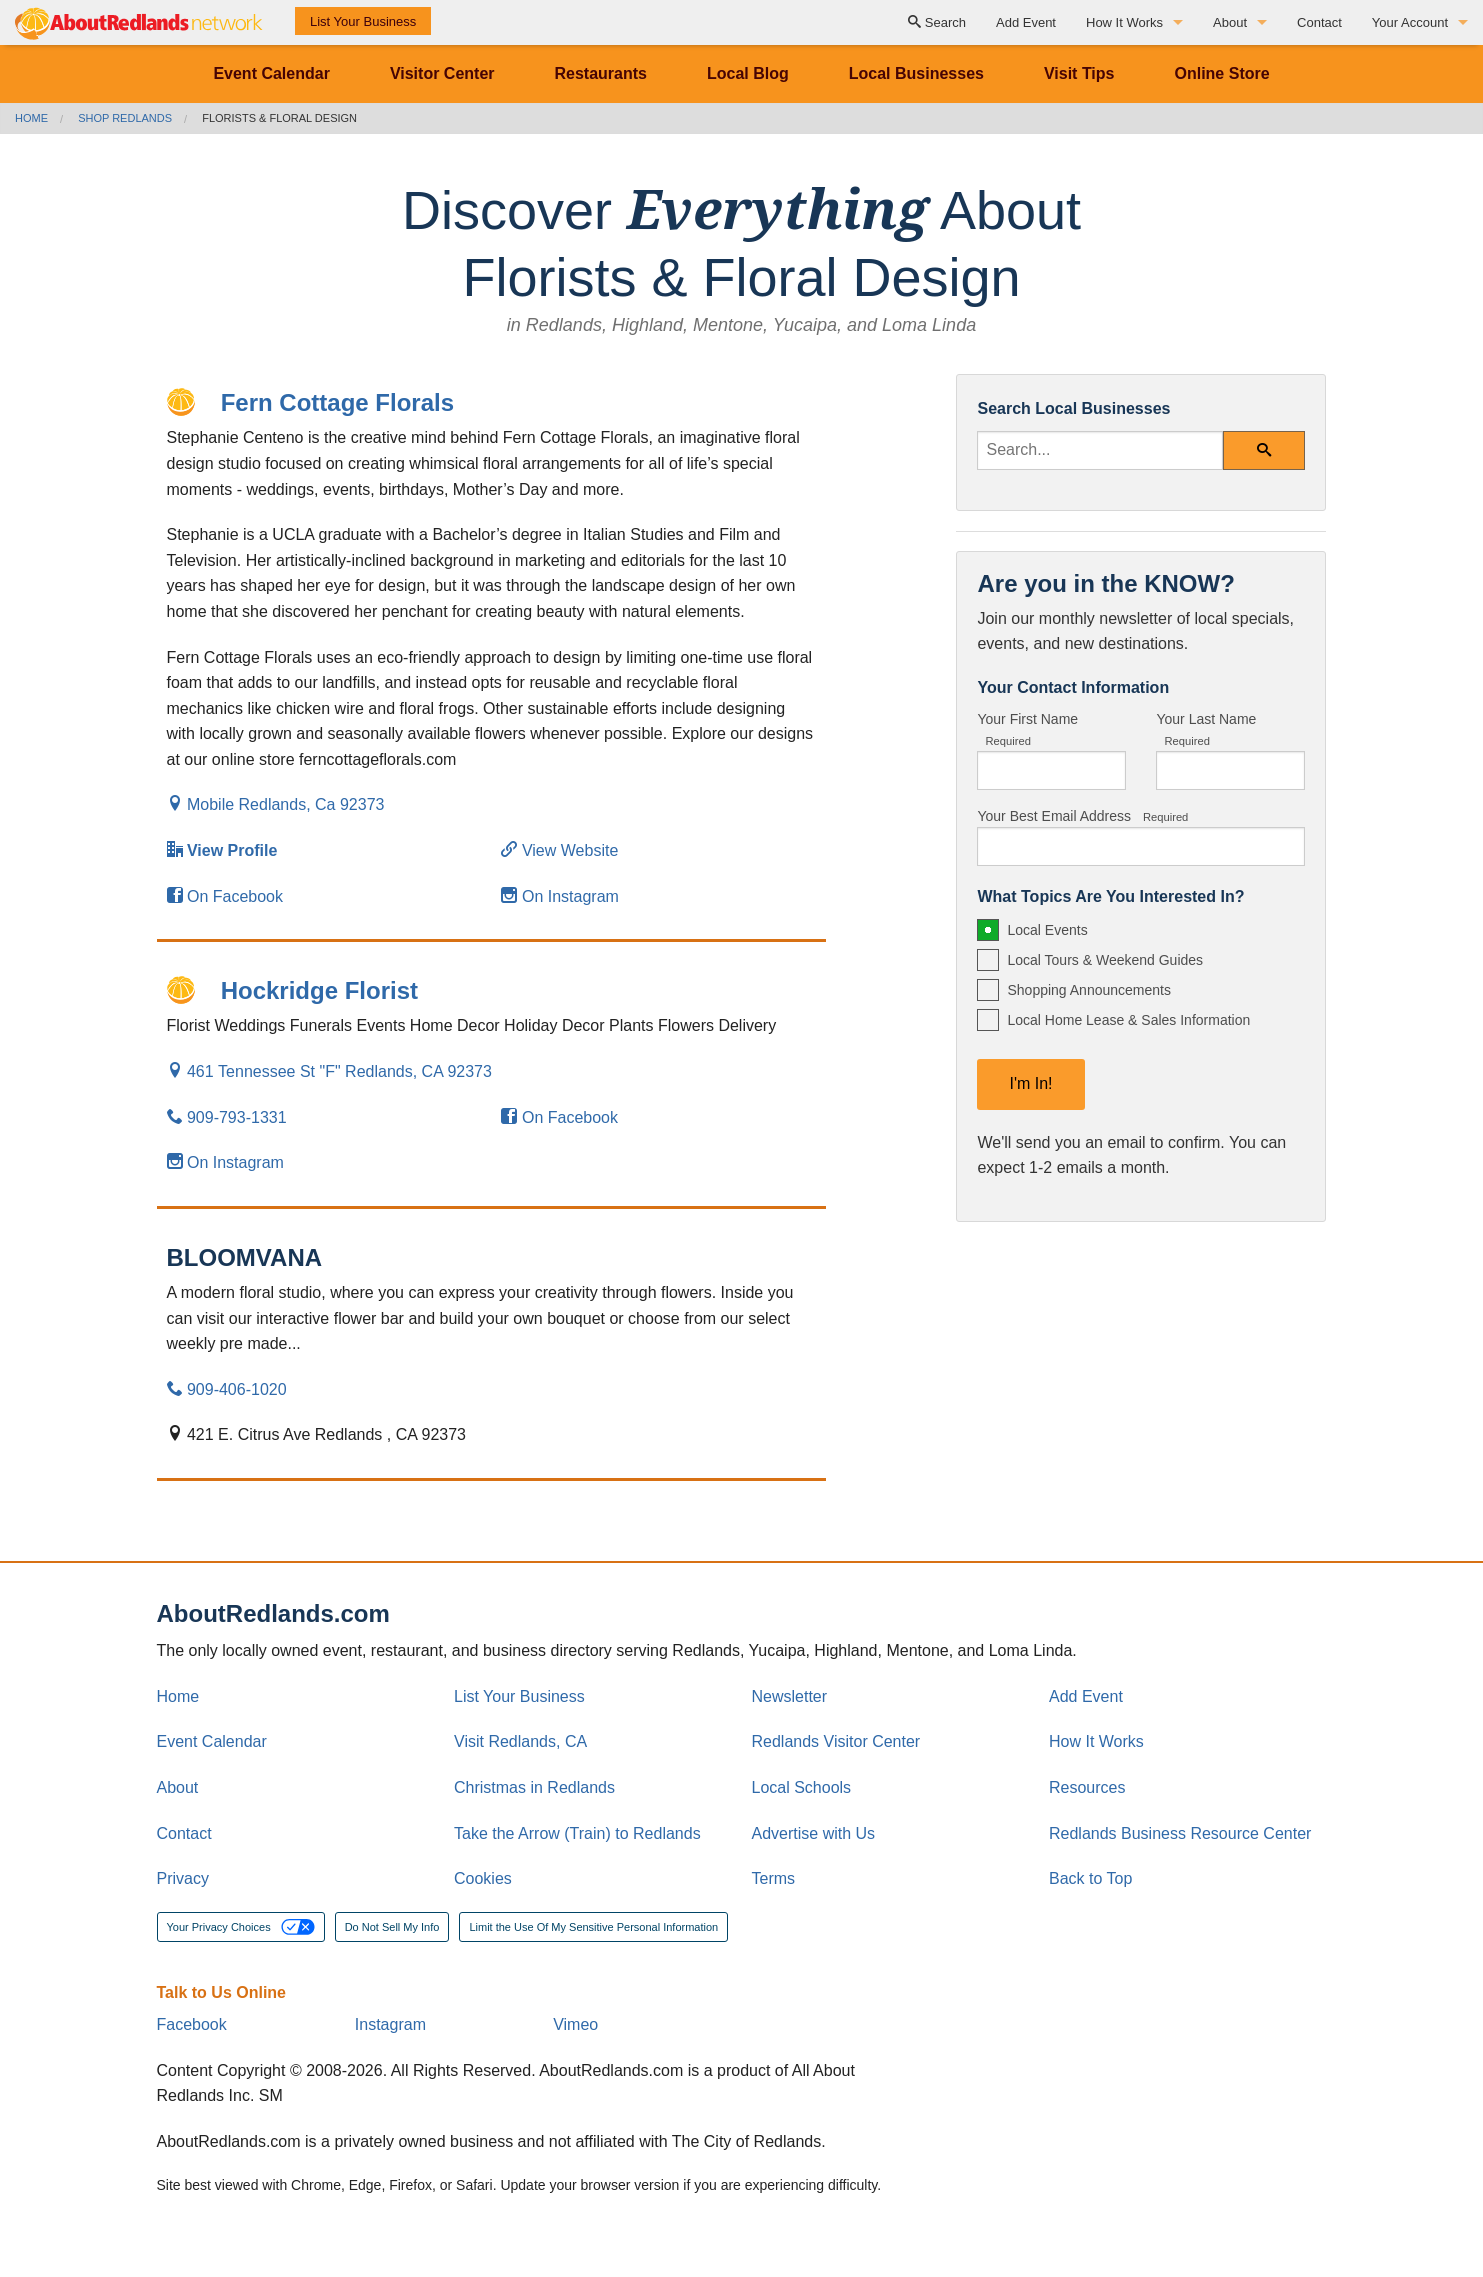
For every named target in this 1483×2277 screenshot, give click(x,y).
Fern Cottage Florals (337, 402)
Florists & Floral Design (279, 118)
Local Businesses (916, 73)
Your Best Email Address (1082, 816)
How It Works (1124, 22)
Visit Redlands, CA (520, 1741)
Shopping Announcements (1088, 990)
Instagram (390, 2024)
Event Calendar (271, 73)
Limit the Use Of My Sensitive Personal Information (593, 1927)
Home (31, 118)
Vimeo (575, 2024)
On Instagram (559, 896)
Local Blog (748, 73)
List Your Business (363, 21)
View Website (559, 850)
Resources (1087, 1787)
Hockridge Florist (319, 990)
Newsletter (790, 1696)
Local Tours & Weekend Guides (1105, 960)
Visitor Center (442, 73)
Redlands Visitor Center (836, 1741)
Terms (774, 1878)
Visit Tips (1079, 73)
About (1230, 22)
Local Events (1047, 930)
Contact (1319, 22)
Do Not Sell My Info (392, 1927)
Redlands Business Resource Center (1180, 1833)
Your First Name (1027, 729)
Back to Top (1090, 1878)
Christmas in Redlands (534, 1787)
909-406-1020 (227, 1389)
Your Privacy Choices (241, 1927)
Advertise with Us (814, 1833)
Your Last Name (1206, 729)
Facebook (192, 2024)
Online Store (1221, 73)
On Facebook (225, 896)
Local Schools (802, 1787)
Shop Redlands (125, 118)
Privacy (183, 1878)
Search (937, 22)
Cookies (483, 1878)
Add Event (1026, 22)
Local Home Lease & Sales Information (1128, 1020)
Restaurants (601, 73)
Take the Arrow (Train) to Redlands (577, 1833)
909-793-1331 (227, 1117)
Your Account (1410, 22)
